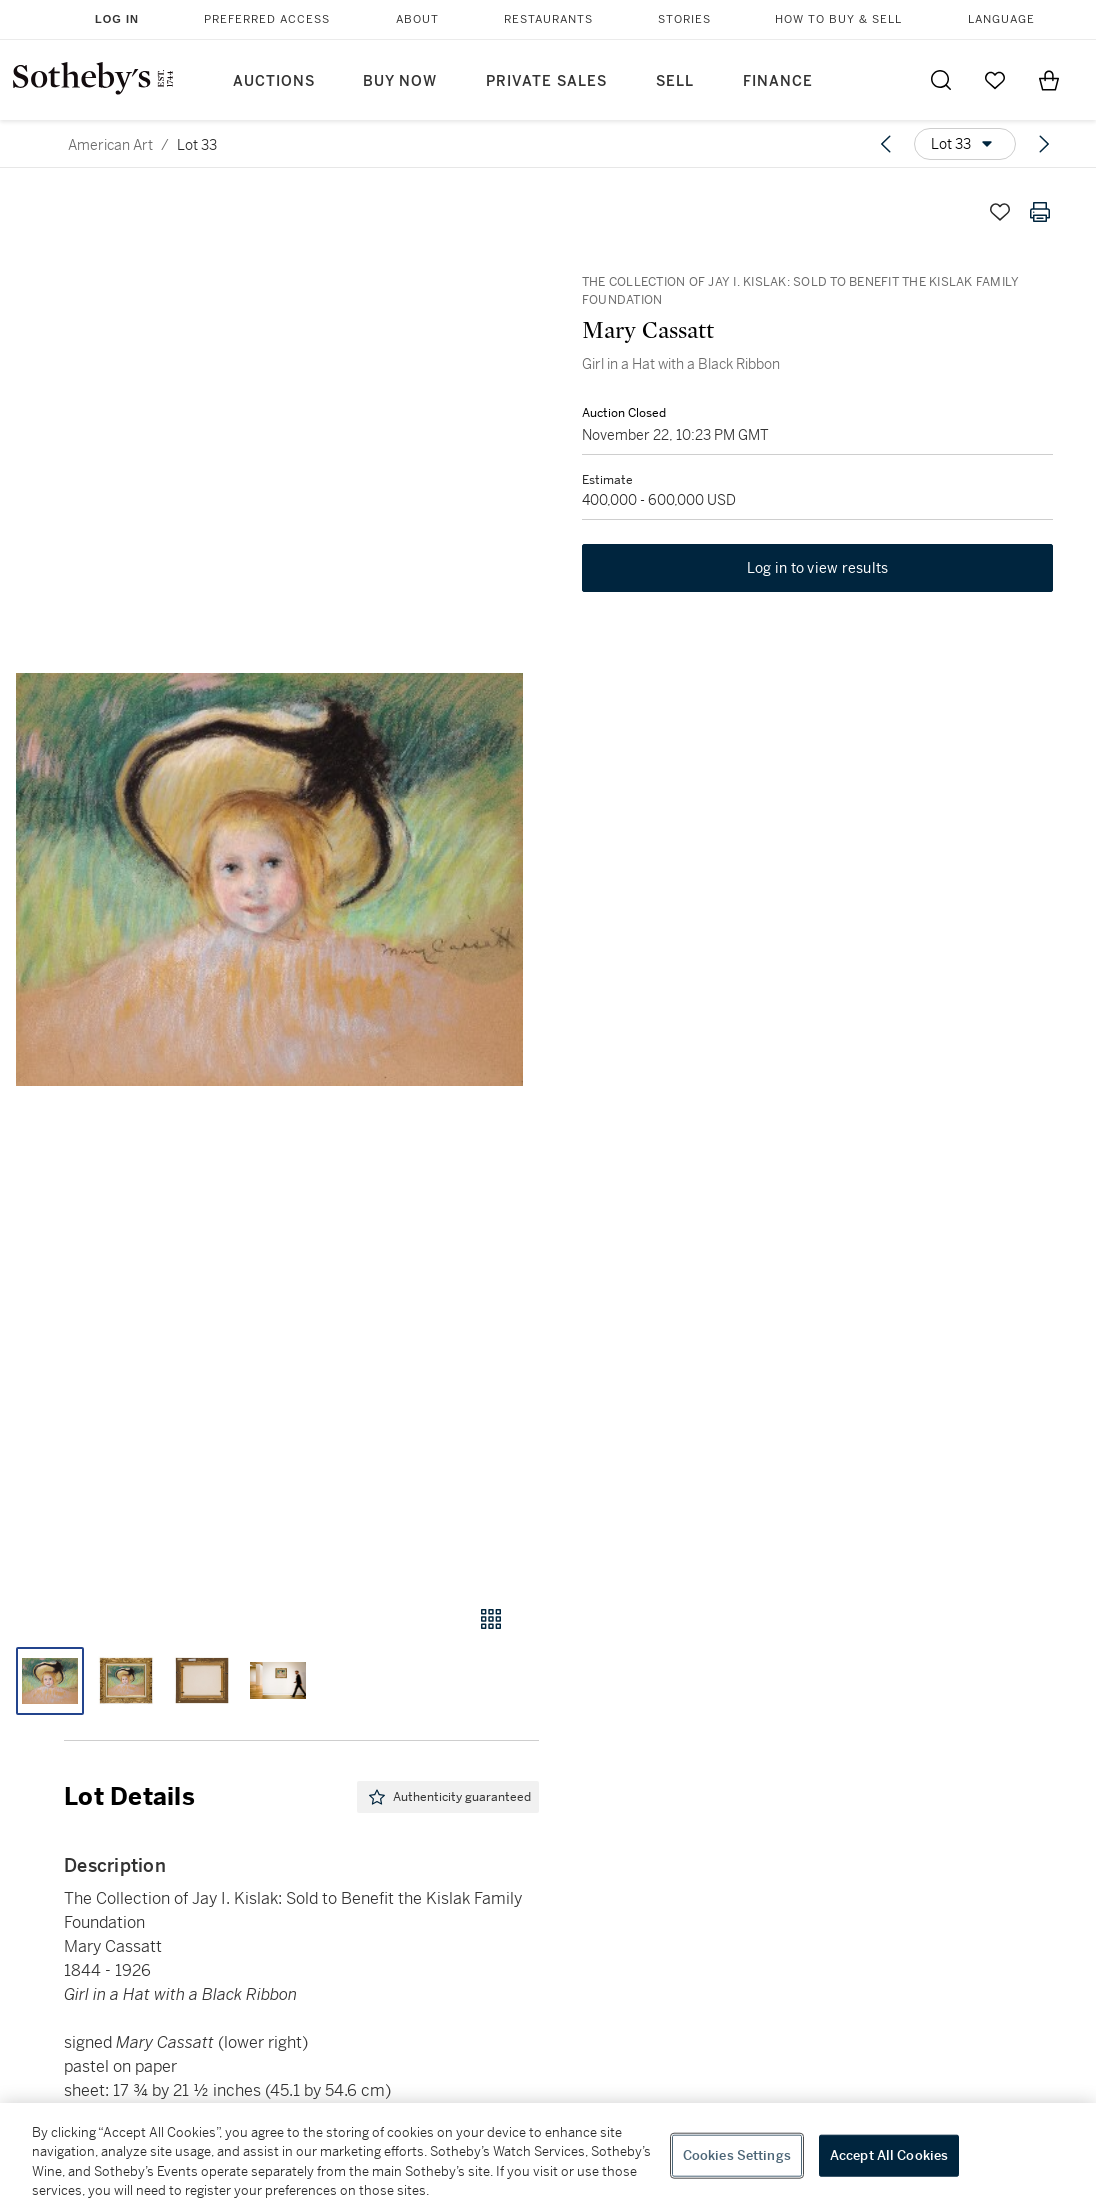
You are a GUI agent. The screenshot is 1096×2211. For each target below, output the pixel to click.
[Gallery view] (491, 1619)
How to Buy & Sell (838, 19)
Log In (117, 19)
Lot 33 (197, 145)
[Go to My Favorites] (995, 80)
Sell (675, 81)
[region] (548, 2157)
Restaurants (548, 19)
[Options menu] (965, 144)
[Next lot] (1044, 144)
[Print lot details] (1040, 212)
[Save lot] (1000, 212)
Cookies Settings (737, 2155)
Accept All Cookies (889, 2155)
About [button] (417, 19)
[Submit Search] (941, 80)
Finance (778, 81)
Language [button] (1001, 19)
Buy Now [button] (400, 81)
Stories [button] (684, 19)
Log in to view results (818, 574)
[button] (269, 879)
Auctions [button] (274, 81)
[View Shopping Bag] (1049, 80)
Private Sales (546, 81)
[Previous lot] (886, 144)
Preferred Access (267, 19)
